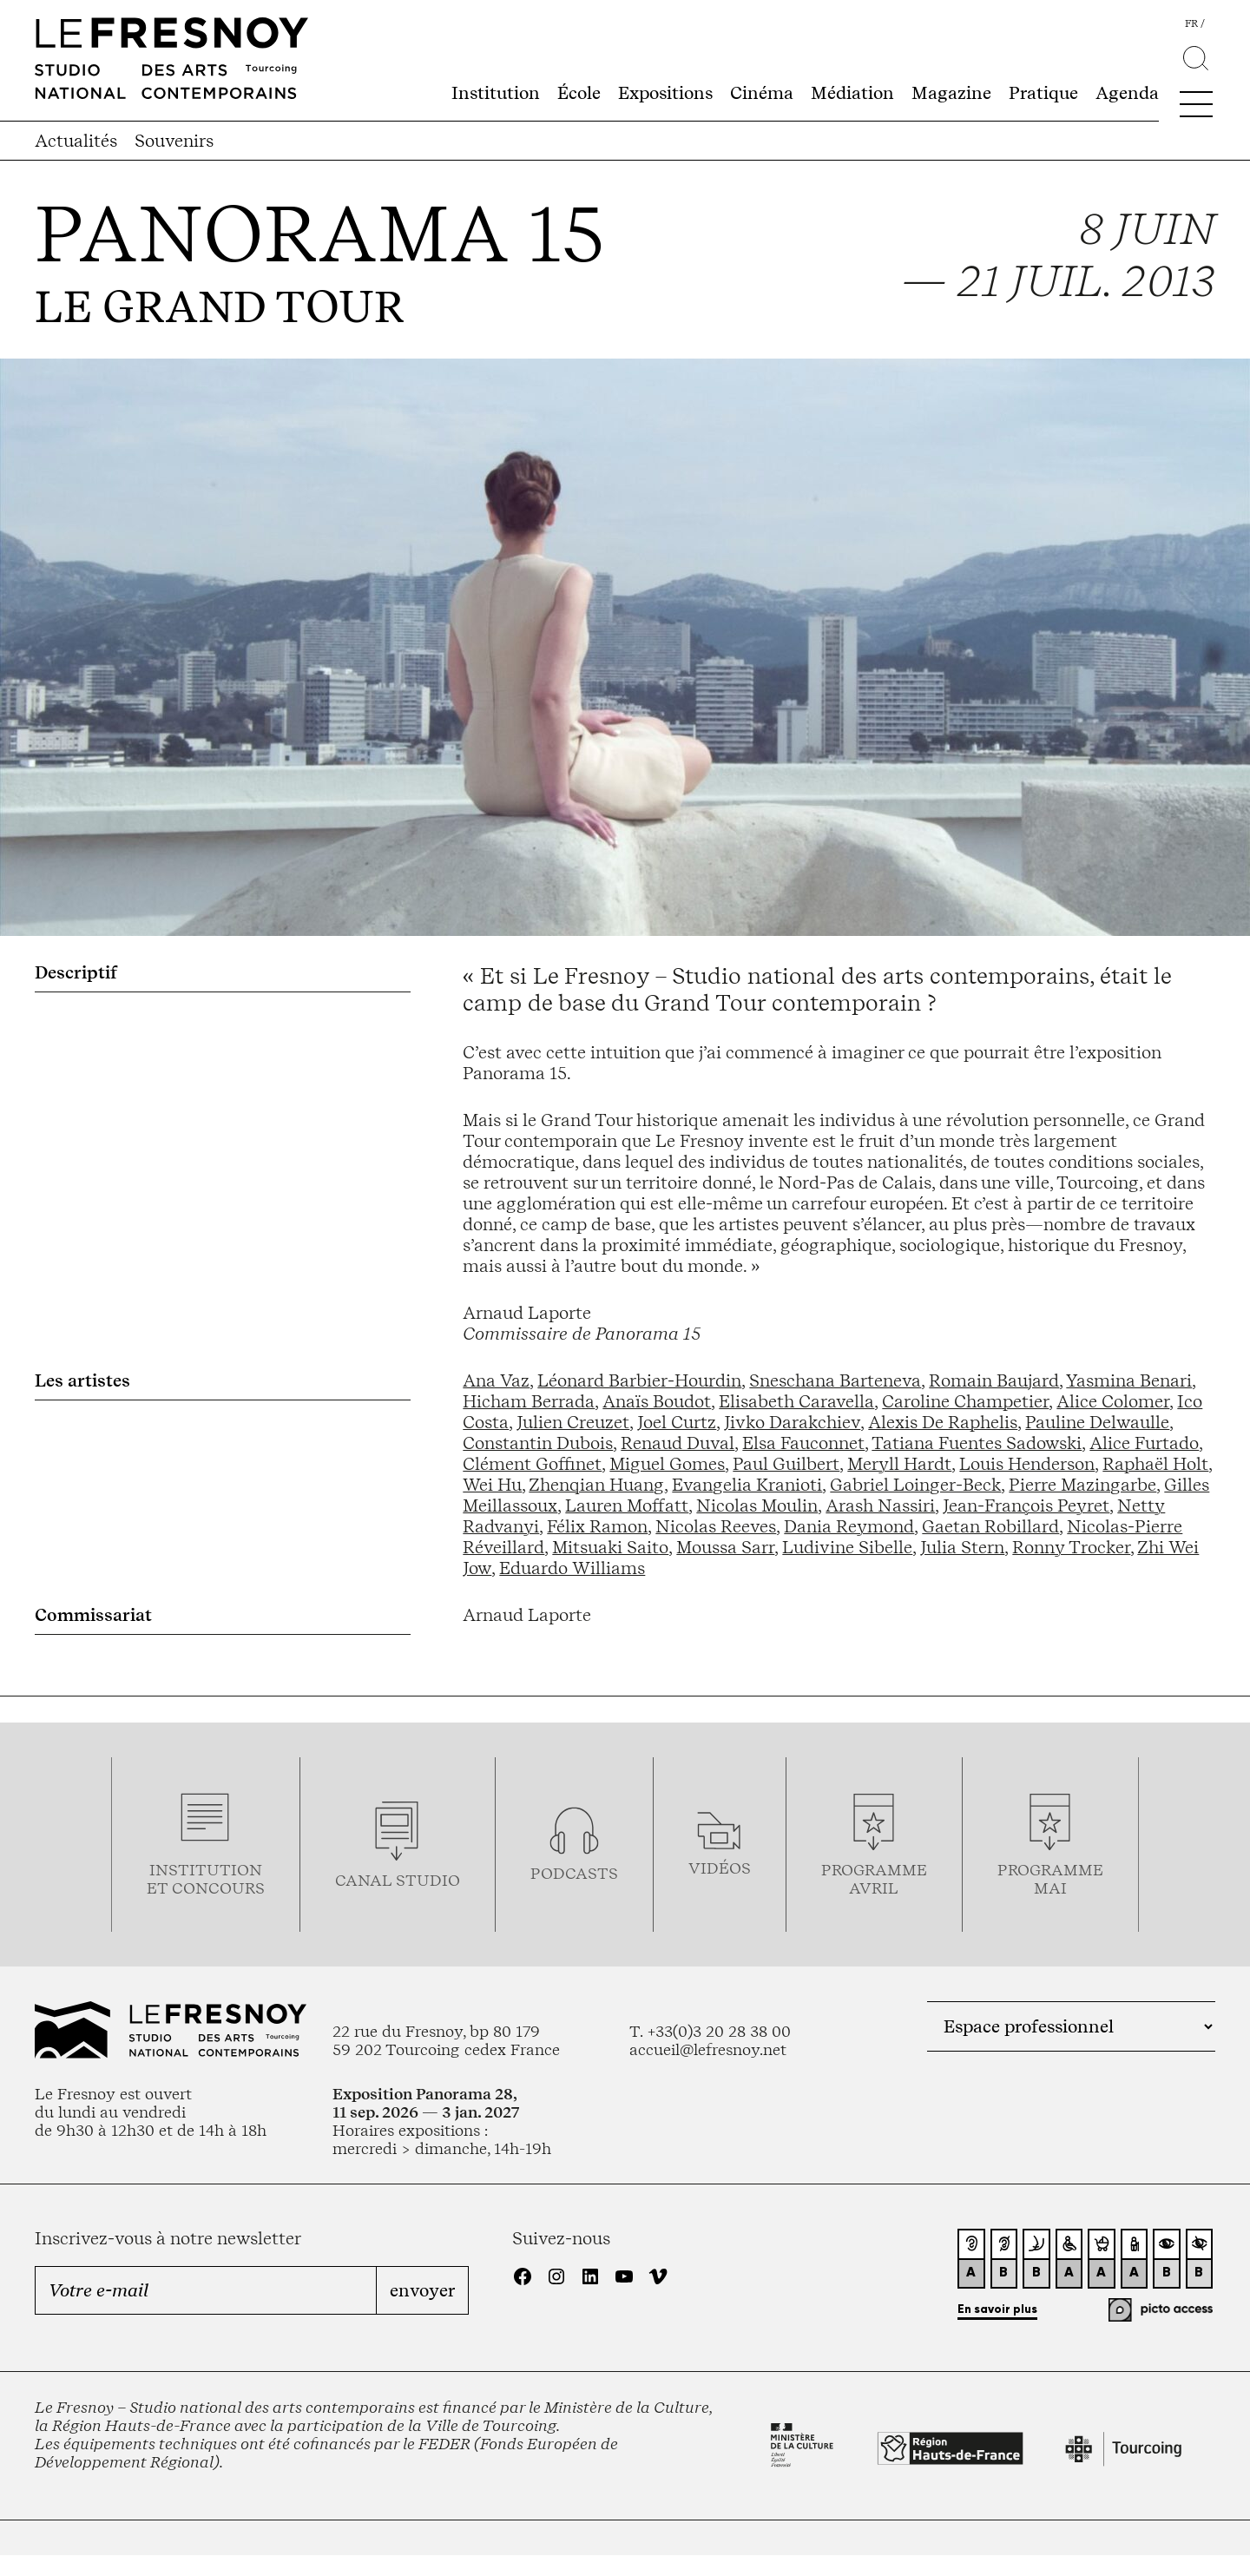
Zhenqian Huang (596, 1484)
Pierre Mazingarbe (1082, 1484)
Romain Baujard (994, 1380)
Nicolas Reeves (715, 1526)
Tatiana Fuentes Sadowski (977, 1443)
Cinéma (761, 92)
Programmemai (1050, 1879)
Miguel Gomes (667, 1463)
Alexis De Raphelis (942, 1422)
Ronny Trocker (1071, 1547)
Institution (495, 92)
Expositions (665, 92)
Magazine (951, 92)
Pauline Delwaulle (1097, 1422)
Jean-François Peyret (1026, 1505)
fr (1191, 23)
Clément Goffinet (532, 1463)
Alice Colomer (1112, 1401)
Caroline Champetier (965, 1401)
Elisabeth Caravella (796, 1401)
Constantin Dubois (538, 1443)
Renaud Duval (677, 1443)
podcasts (574, 1873)
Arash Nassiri (880, 1505)
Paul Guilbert (786, 1463)
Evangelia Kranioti (747, 1484)
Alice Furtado (1144, 1443)
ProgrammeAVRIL (874, 1879)
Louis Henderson (1027, 1463)
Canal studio (397, 1880)
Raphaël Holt (1155, 1463)
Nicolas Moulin (757, 1505)
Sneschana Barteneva (835, 1380)
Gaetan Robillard (990, 1526)
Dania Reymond (849, 1526)
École (579, 92)
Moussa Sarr (725, 1547)
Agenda (1127, 92)
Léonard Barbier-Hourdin (639, 1380)
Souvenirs (174, 140)
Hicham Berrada (529, 1401)
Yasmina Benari (1129, 1380)
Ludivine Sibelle (847, 1547)
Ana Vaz (496, 1380)
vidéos (719, 1868)
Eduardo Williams (572, 1568)
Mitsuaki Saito (610, 1547)
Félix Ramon (597, 1526)
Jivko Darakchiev (792, 1422)
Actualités (76, 140)
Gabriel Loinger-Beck (915, 1484)
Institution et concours (206, 1879)
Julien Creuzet (572, 1422)
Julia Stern (962, 1547)
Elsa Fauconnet (803, 1443)
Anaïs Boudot (656, 1401)
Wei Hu (492, 1484)
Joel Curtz (676, 1422)
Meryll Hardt (899, 1463)
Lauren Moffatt (626, 1505)
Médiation (852, 92)
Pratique (1043, 92)
